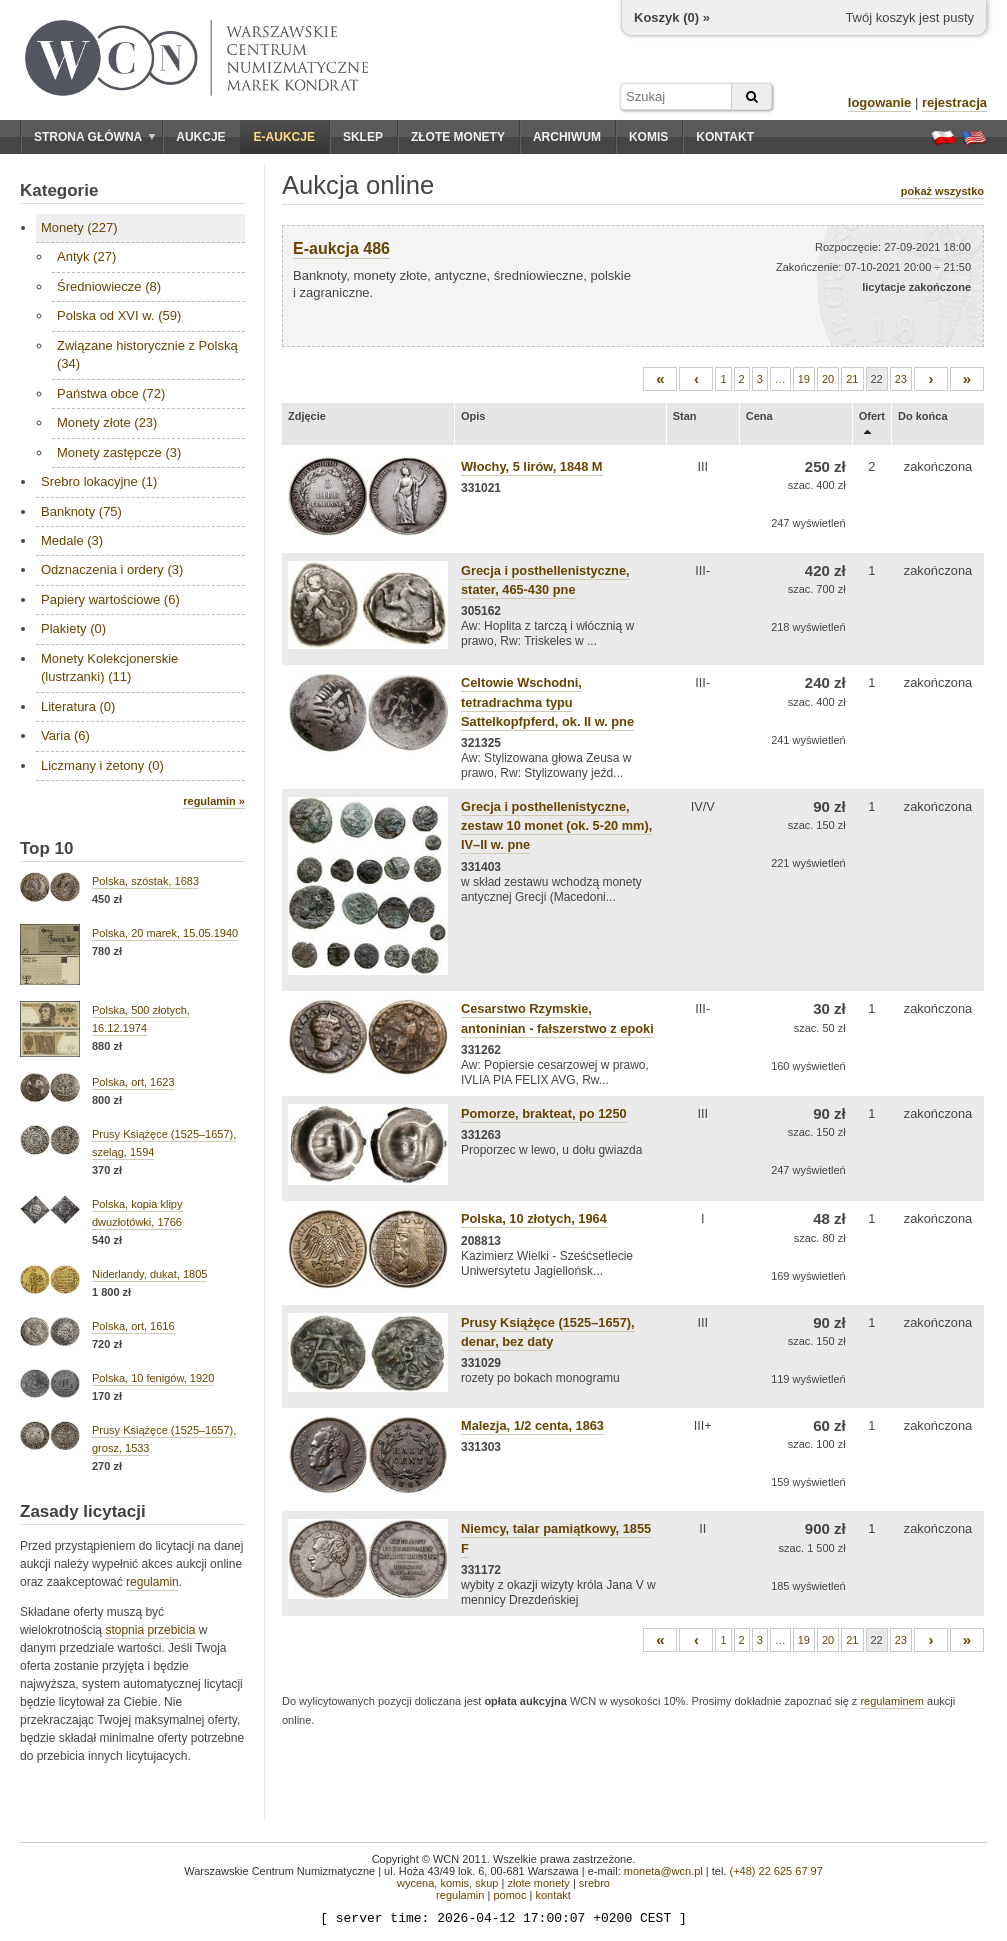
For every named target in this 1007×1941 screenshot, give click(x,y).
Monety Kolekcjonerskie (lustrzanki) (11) (109, 667)
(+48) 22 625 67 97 (776, 1871)
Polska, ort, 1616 (133, 1326)
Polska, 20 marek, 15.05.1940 (165, 933)
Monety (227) (79, 227)
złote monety (538, 1883)
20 (828, 379)
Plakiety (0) (73, 628)
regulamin (152, 1582)
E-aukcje (284, 137)
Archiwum (567, 137)
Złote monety (458, 137)
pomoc (509, 1895)
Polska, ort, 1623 (133, 1082)
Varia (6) (65, 735)
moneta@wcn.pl (663, 1871)
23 (901, 379)
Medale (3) (72, 540)
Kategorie (59, 190)
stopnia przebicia (150, 1630)
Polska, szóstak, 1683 (145, 881)
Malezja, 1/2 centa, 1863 (532, 1425)
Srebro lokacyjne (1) (99, 481)
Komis (648, 137)
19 (804, 379)
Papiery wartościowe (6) (110, 599)
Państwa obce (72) (111, 393)
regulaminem (892, 1701)
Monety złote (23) (107, 422)
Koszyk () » (672, 17)
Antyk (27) (86, 256)
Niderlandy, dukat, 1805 (149, 1274)
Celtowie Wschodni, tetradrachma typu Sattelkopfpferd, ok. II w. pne (547, 701)
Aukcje (200, 137)
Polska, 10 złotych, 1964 (534, 1218)
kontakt (552, 1895)
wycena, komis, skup (447, 1883)
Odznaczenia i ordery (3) (112, 569)
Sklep (363, 137)
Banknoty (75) (81, 511)
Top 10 (47, 848)
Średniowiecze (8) (109, 286)
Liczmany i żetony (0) (102, 765)
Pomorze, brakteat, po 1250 (544, 1113)
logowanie (880, 102)
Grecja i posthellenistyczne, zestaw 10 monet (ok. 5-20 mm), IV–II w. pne (556, 825)
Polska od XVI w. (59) (119, 315)
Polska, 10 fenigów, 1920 (153, 1378)
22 (877, 379)
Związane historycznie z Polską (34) (147, 354)
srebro (594, 1883)
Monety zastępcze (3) (119, 452)
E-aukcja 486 (341, 248)
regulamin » (214, 801)
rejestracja (954, 102)
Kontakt (725, 137)
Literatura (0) (78, 706)
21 (852, 379)
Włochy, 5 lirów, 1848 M (532, 466)
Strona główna (95, 137)
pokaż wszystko (942, 191)
